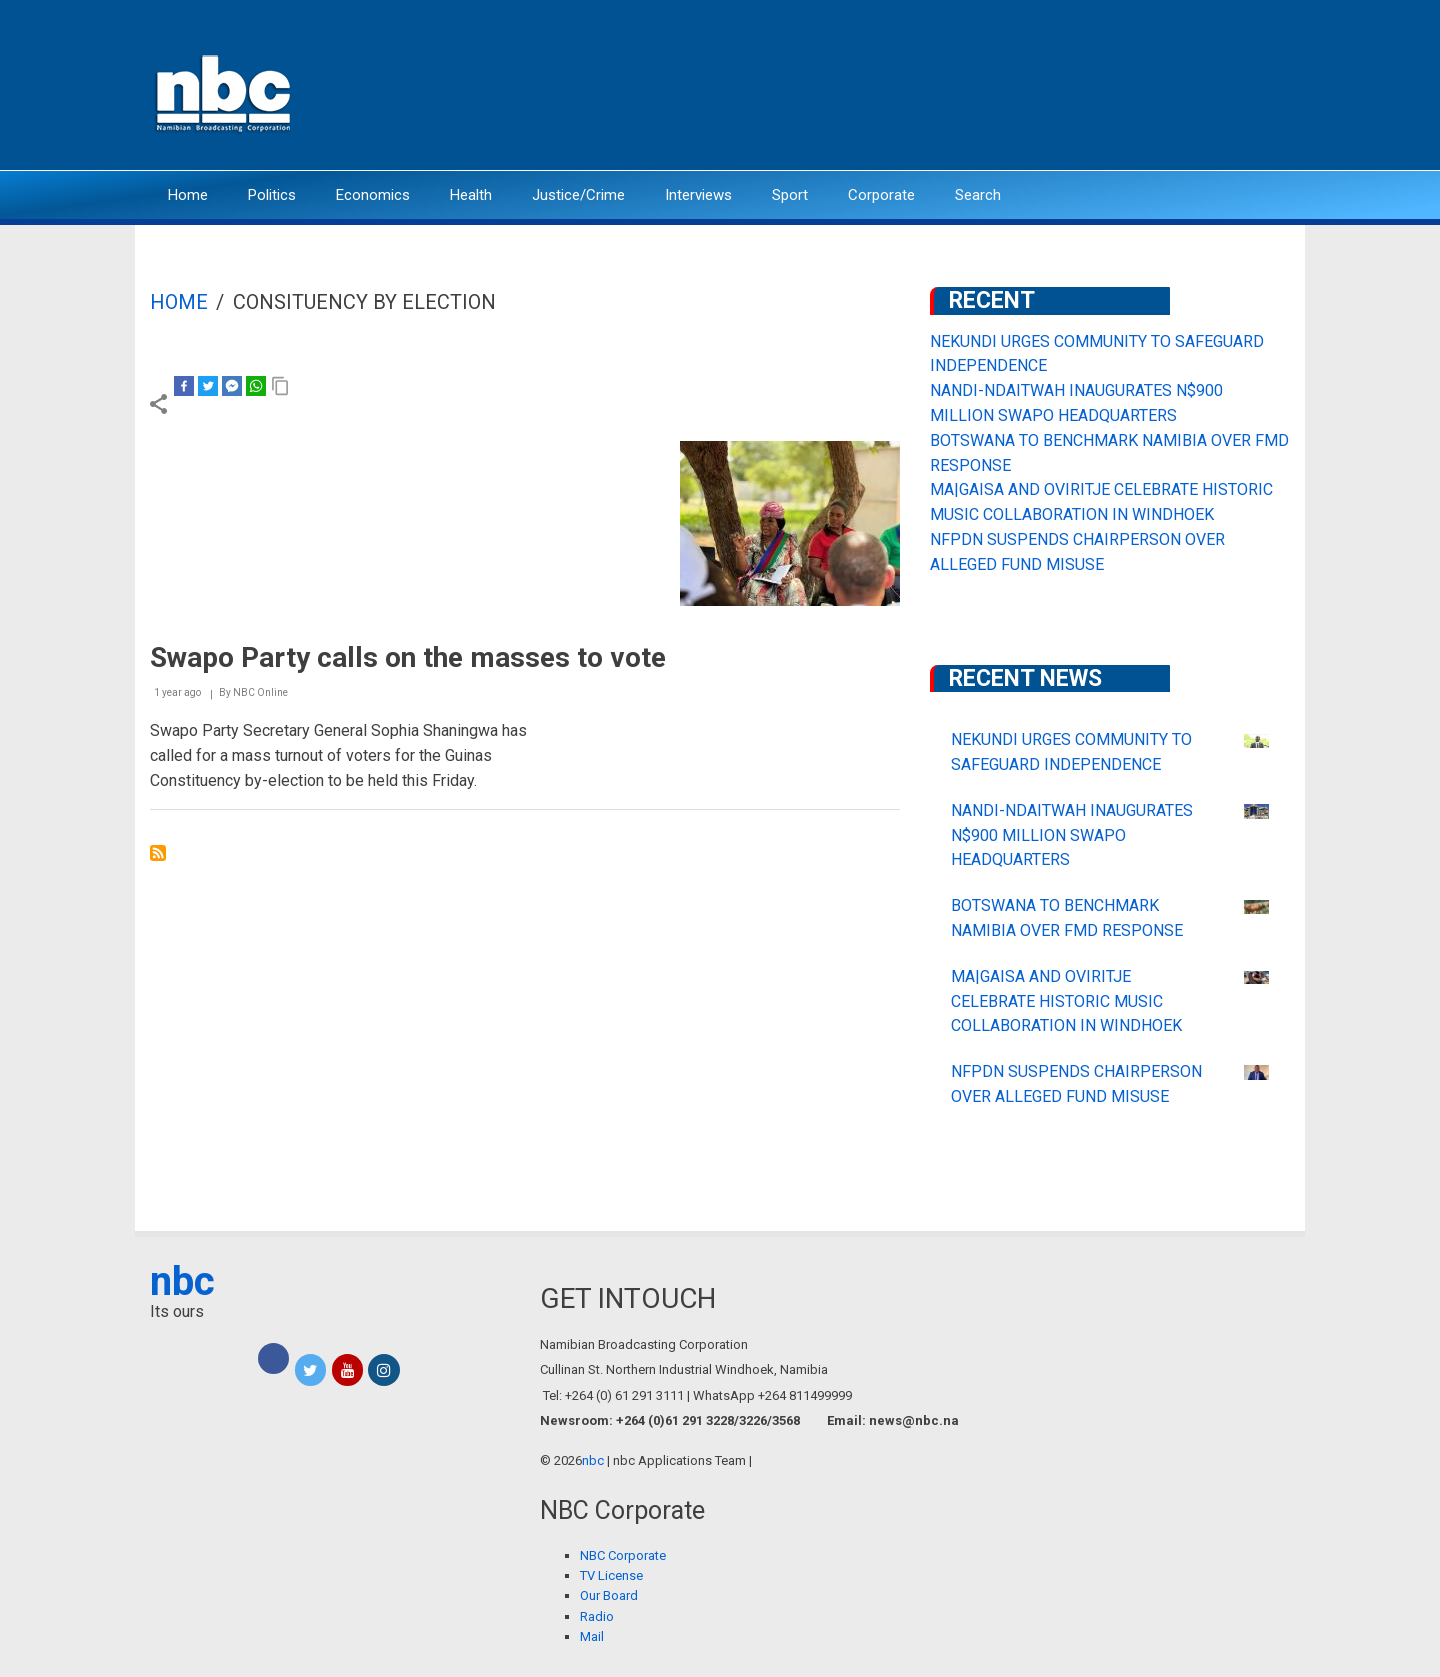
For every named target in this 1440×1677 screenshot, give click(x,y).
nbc (182, 1281)
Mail (592, 1636)
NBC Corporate (623, 1555)
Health (471, 195)
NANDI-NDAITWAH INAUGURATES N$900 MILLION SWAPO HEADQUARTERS (1072, 835)
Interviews (698, 195)
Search (978, 195)
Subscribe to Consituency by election (158, 853)
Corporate (881, 195)
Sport (790, 195)
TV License (611, 1575)
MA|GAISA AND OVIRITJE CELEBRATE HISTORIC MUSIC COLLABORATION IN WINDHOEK (1066, 1001)
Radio (597, 1616)
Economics (373, 195)
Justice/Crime (578, 195)
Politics (272, 195)
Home (188, 195)
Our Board (609, 1595)
